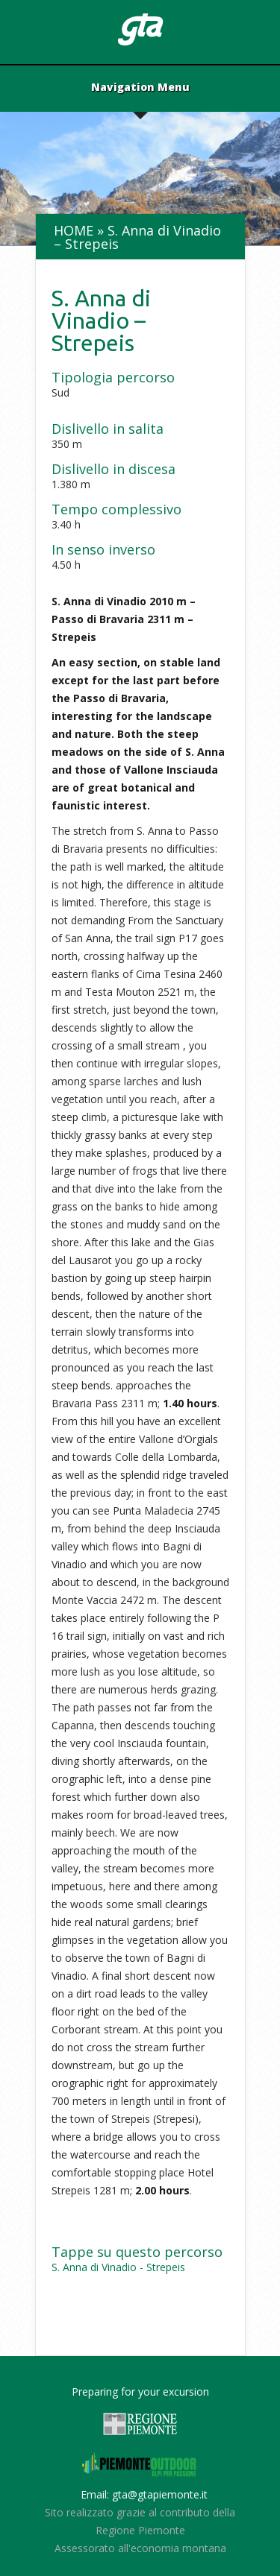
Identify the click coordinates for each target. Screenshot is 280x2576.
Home (73, 230)
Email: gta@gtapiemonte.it (144, 2494)
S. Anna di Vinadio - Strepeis (118, 2267)
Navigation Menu (140, 88)
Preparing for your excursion (140, 2391)
